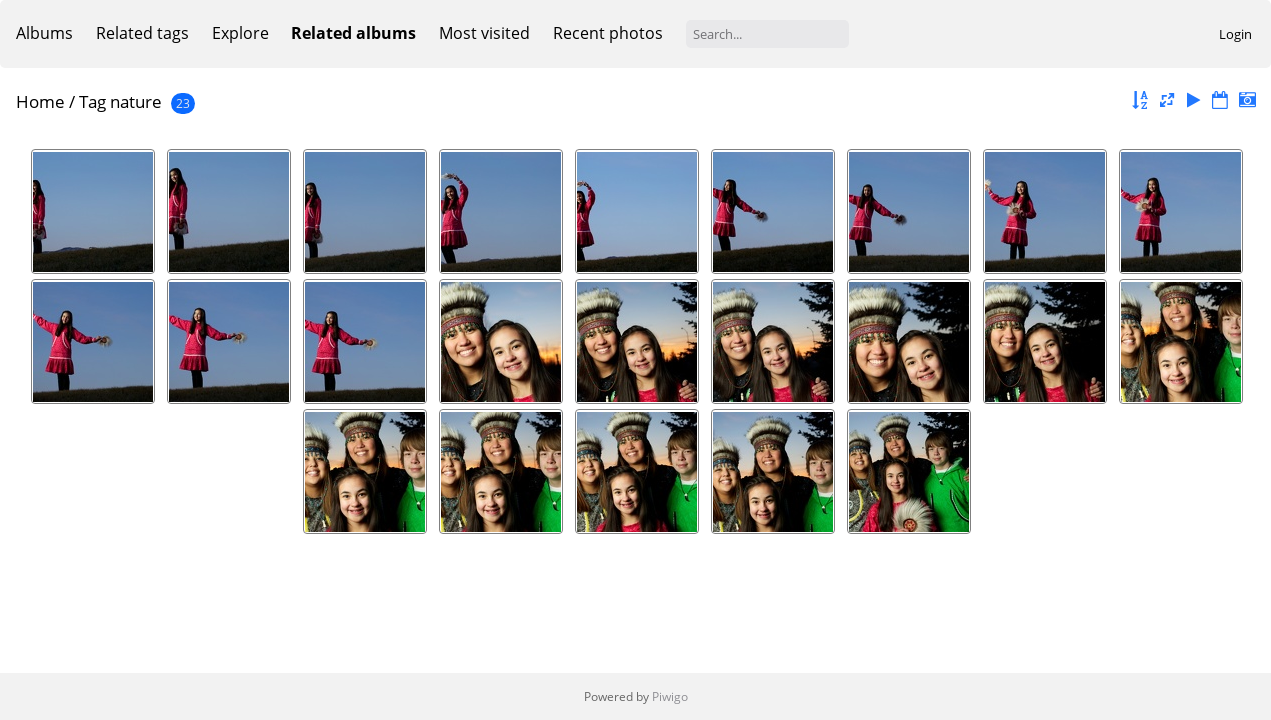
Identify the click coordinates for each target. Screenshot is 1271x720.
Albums (44, 33)
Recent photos (608, 33)
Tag (92, 101)
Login (1235, 34)
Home (40, 101)
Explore (240, 33)
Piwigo (670, 696)
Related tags (142, 33)
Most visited (484, 33)
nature (136, 101)
